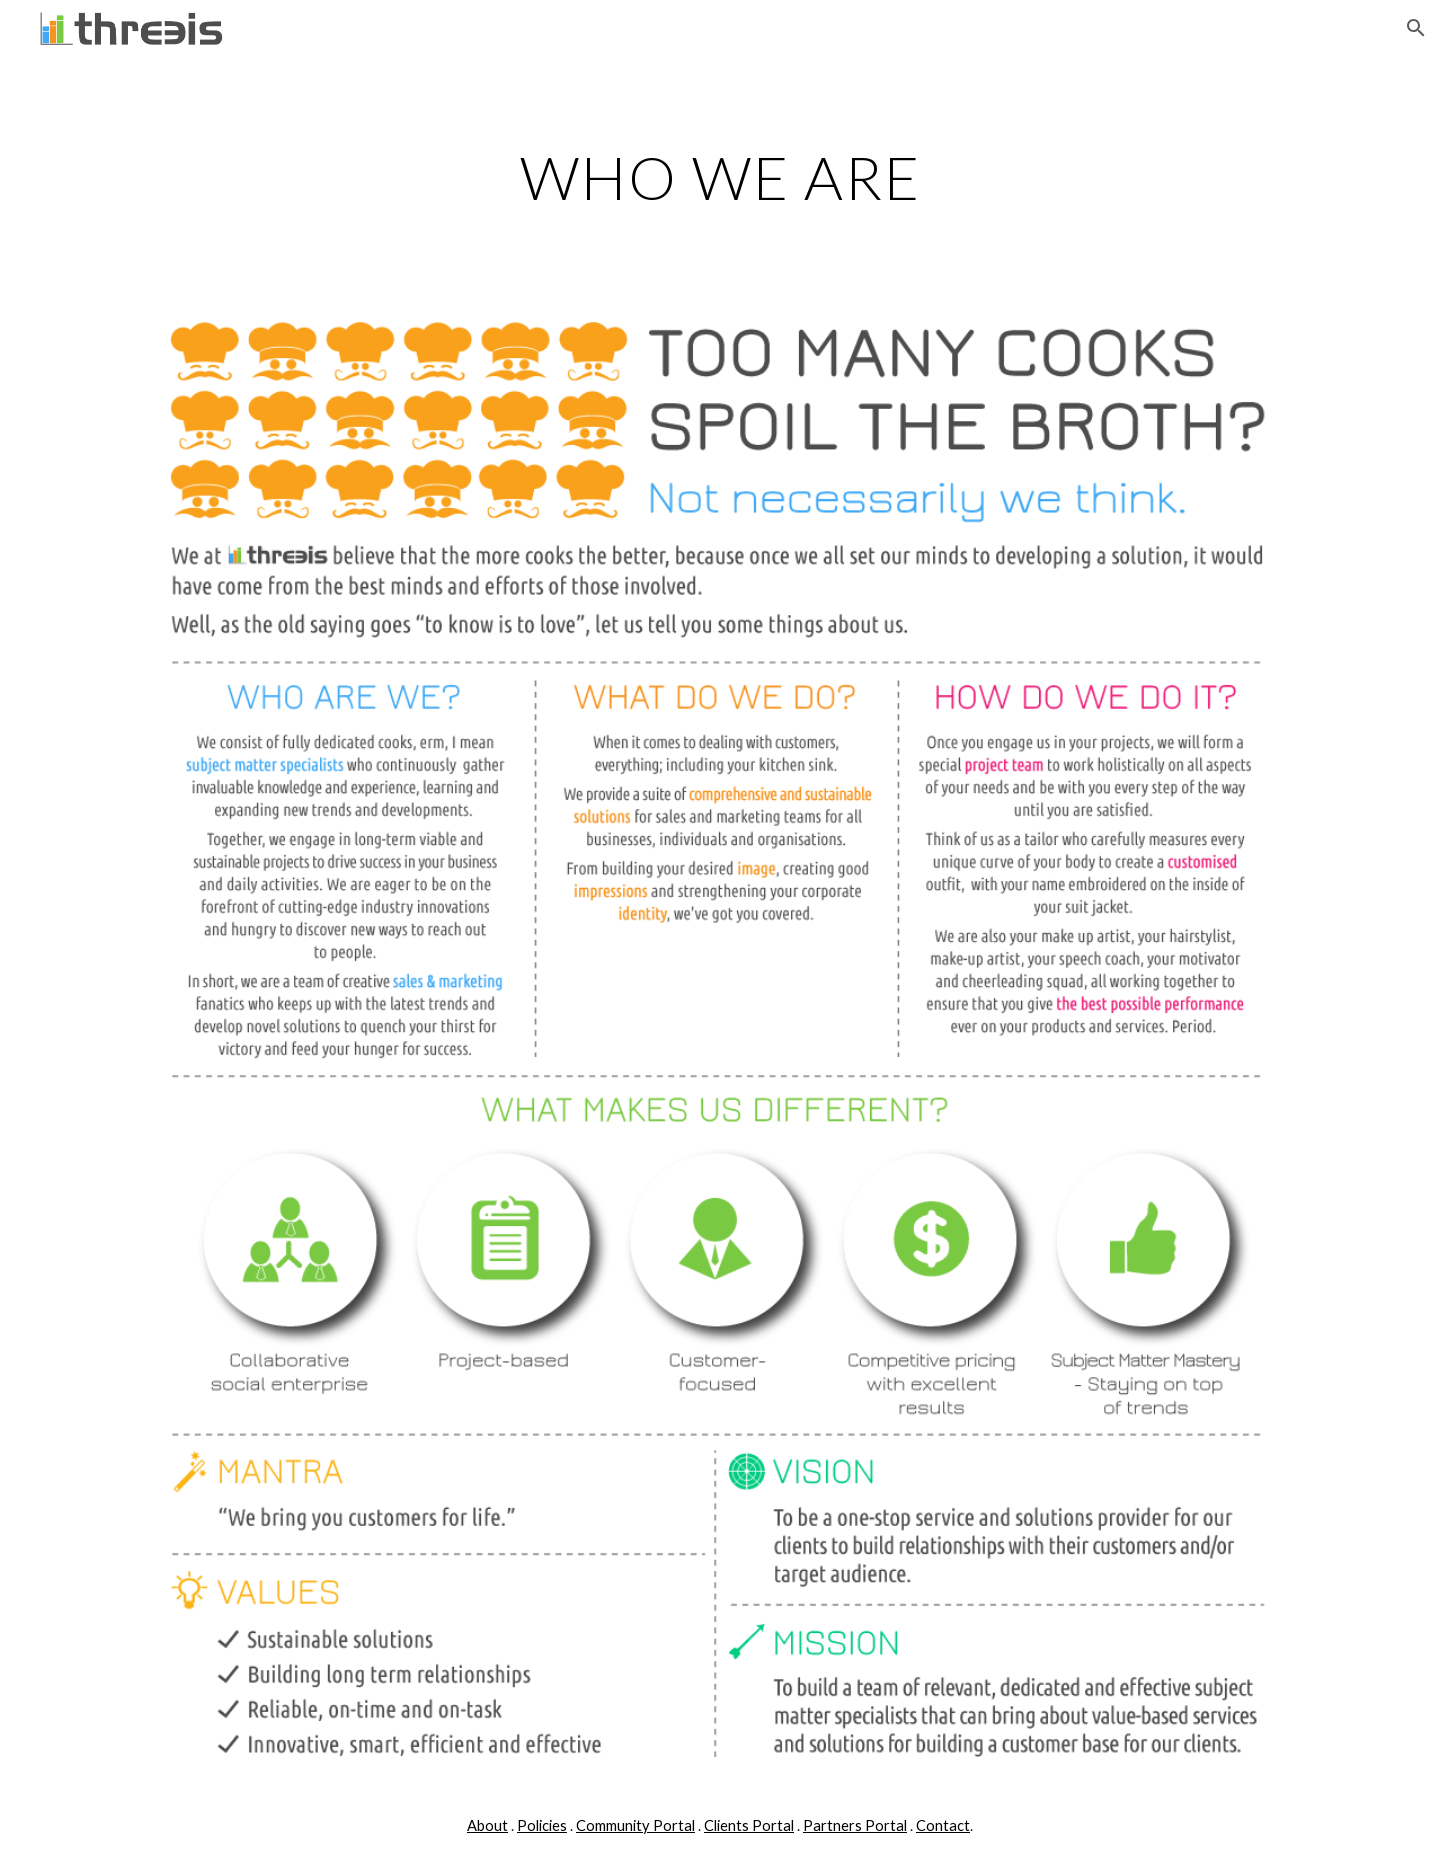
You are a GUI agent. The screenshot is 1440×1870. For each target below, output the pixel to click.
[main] (720, 177)
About (487, 1825)
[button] (1416, 28)
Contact (943, 1825)
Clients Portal (749, 1825)
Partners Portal (855, 1825)
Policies (542, 1825)
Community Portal (635, 1825)
